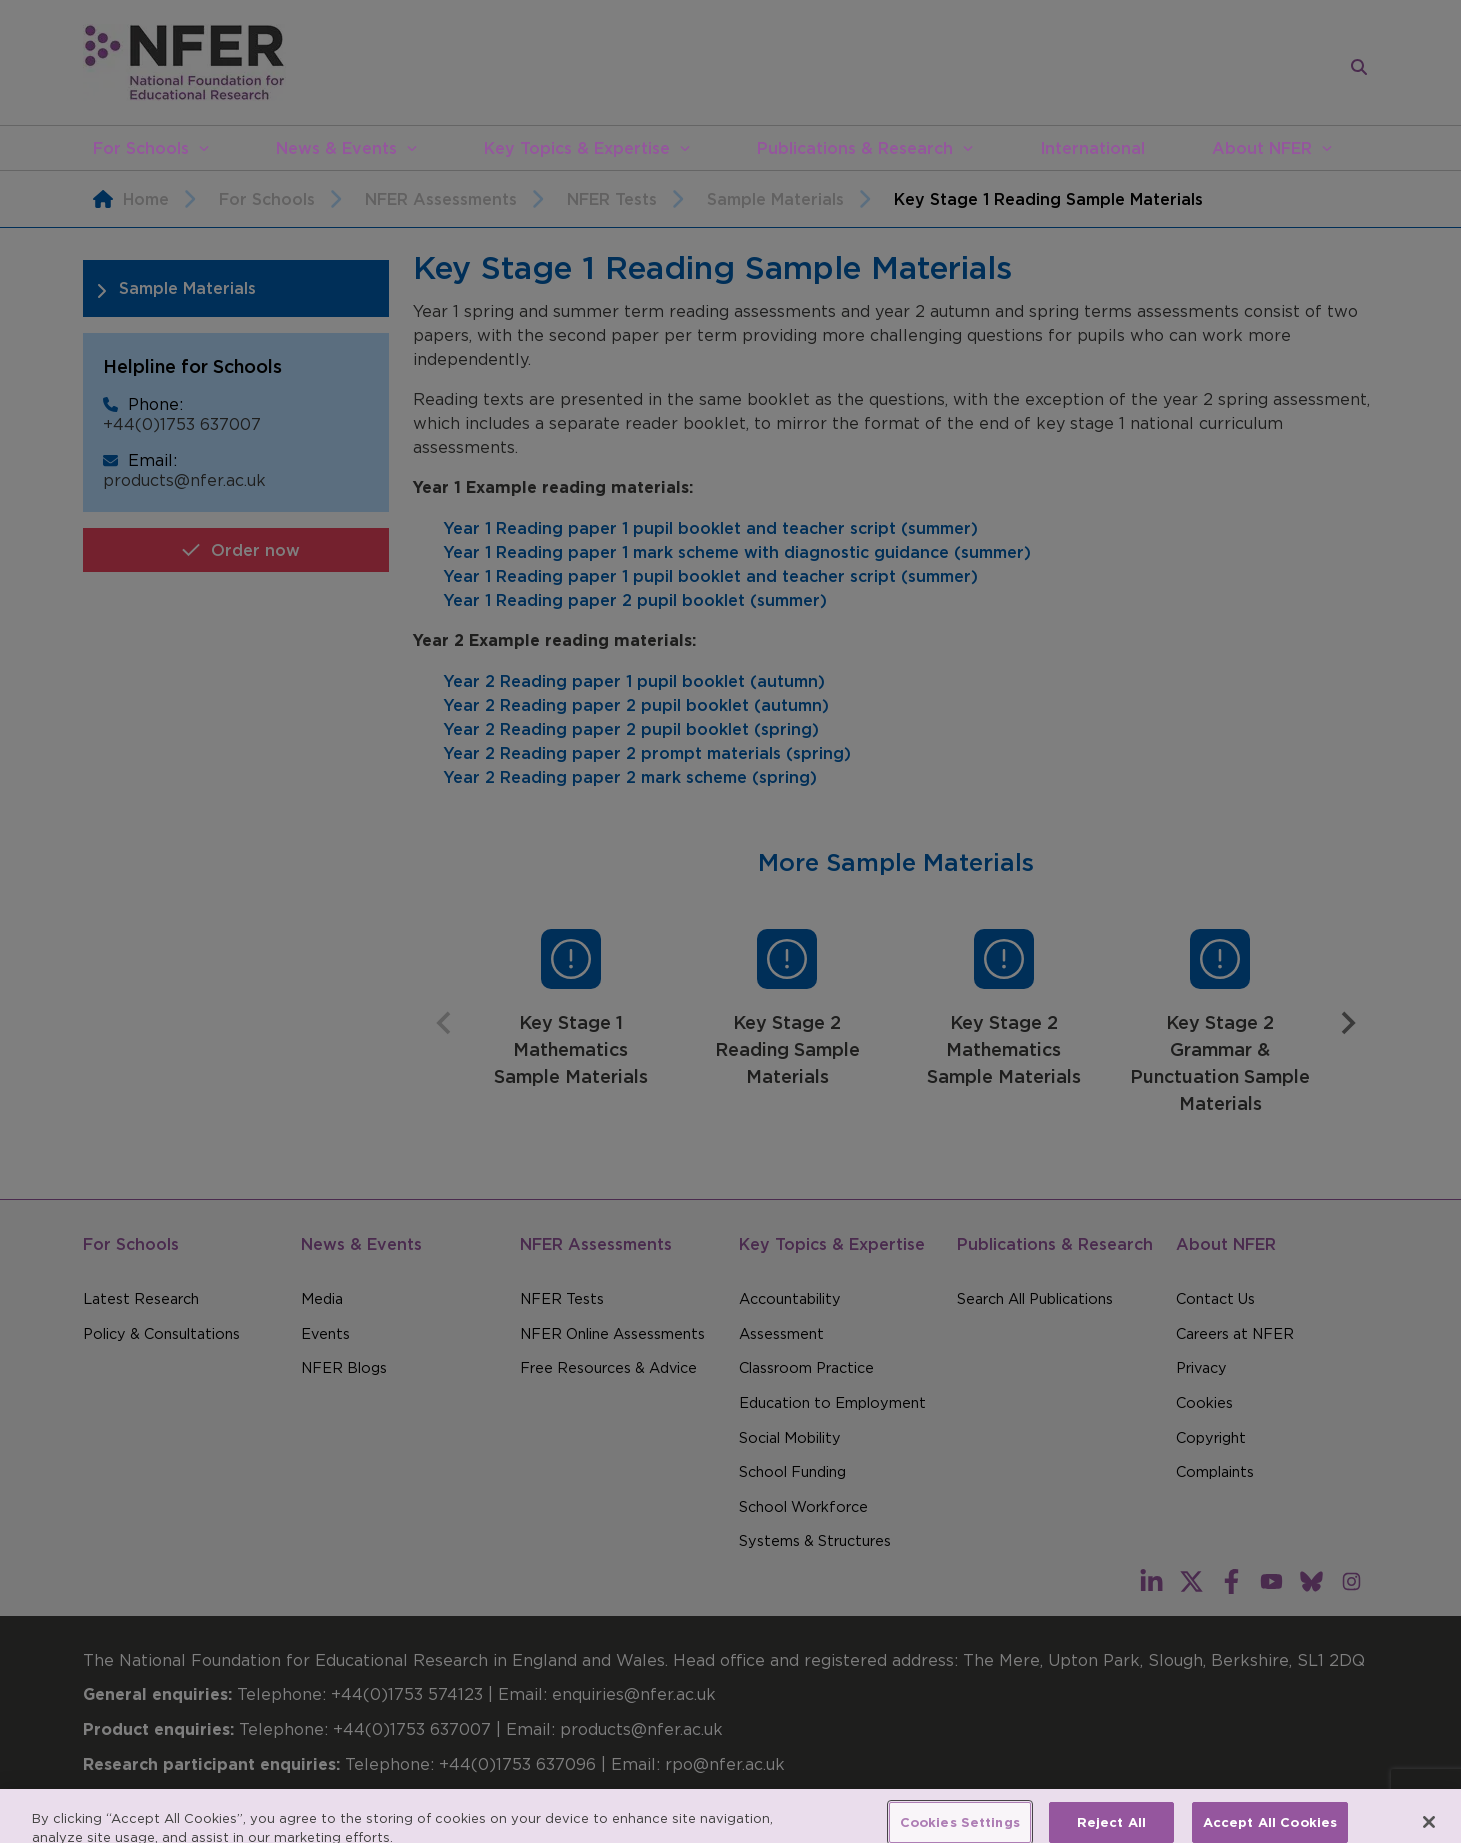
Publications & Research (855, 148)
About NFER (1262, 148)
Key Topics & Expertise (577, 148)
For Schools (141, 148)
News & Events (336, 148)
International (1092, 148)
